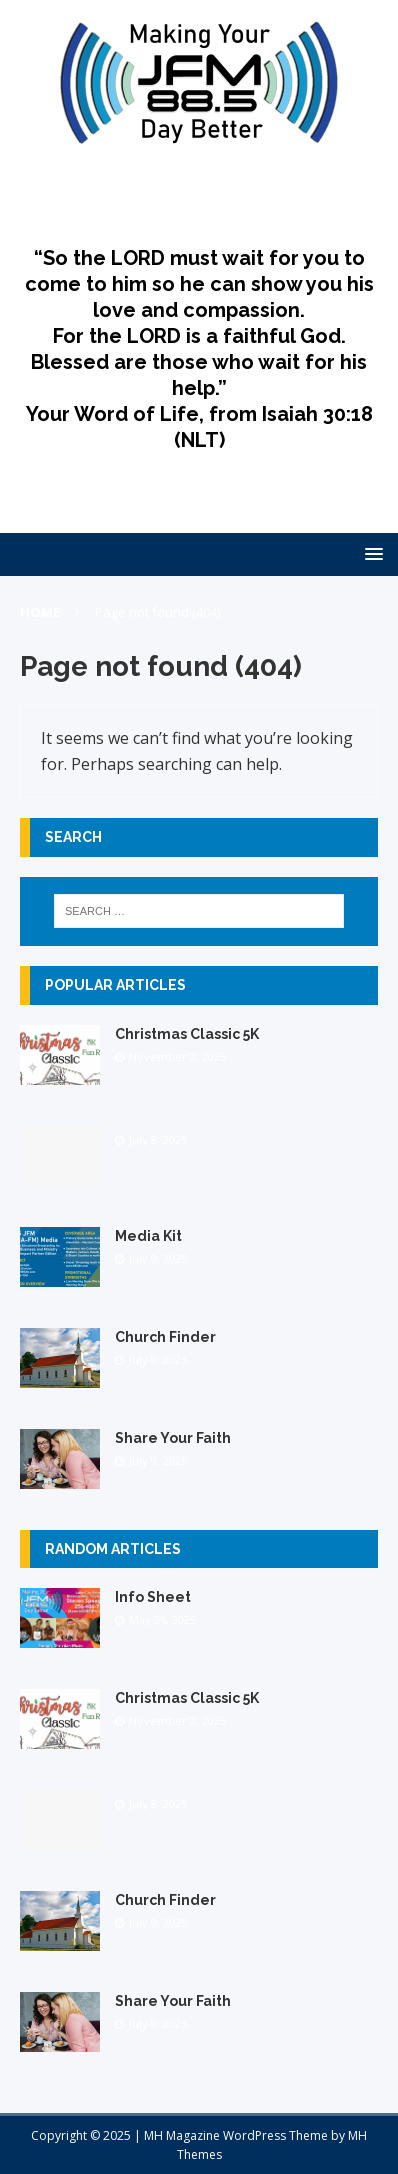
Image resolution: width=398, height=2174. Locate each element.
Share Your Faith (173, 1438)
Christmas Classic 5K (187, 1034)
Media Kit (148, 1236)
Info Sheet (153, 1597)
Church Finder (165, 1337)
